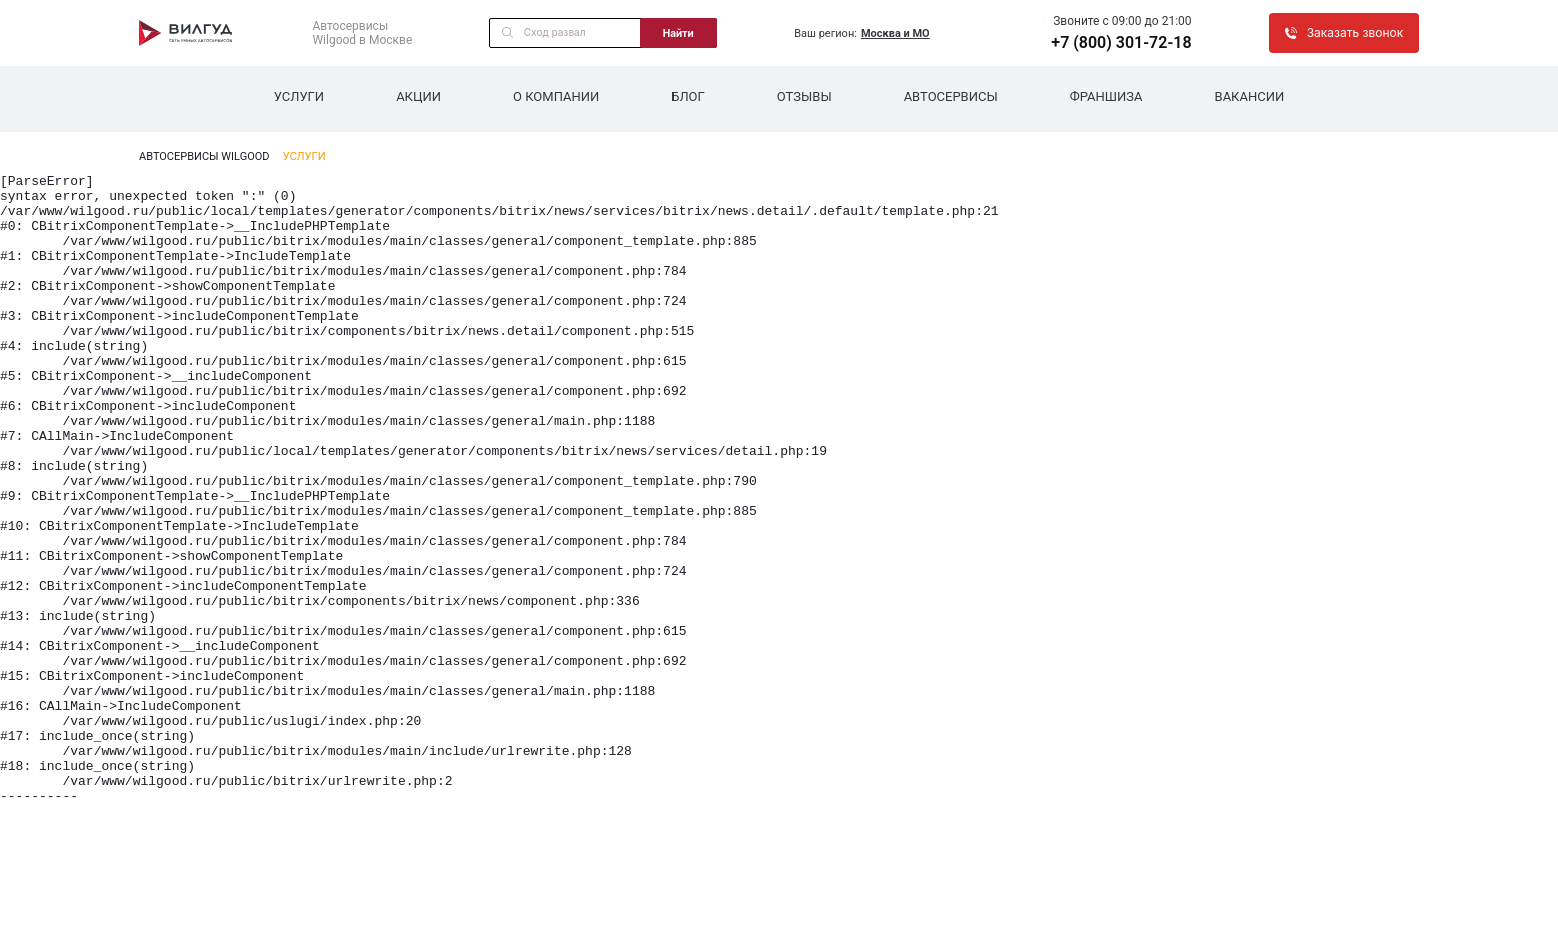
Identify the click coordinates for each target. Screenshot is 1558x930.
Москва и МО (895, 33)
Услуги (299, 96)
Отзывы (804, 96)
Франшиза (1106, 96)
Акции (418, 96)
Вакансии (1250, 96)
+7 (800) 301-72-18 (1121, 42)
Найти (678, 33)
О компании (556, 96)
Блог (688, 96)
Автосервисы (951, 96)
